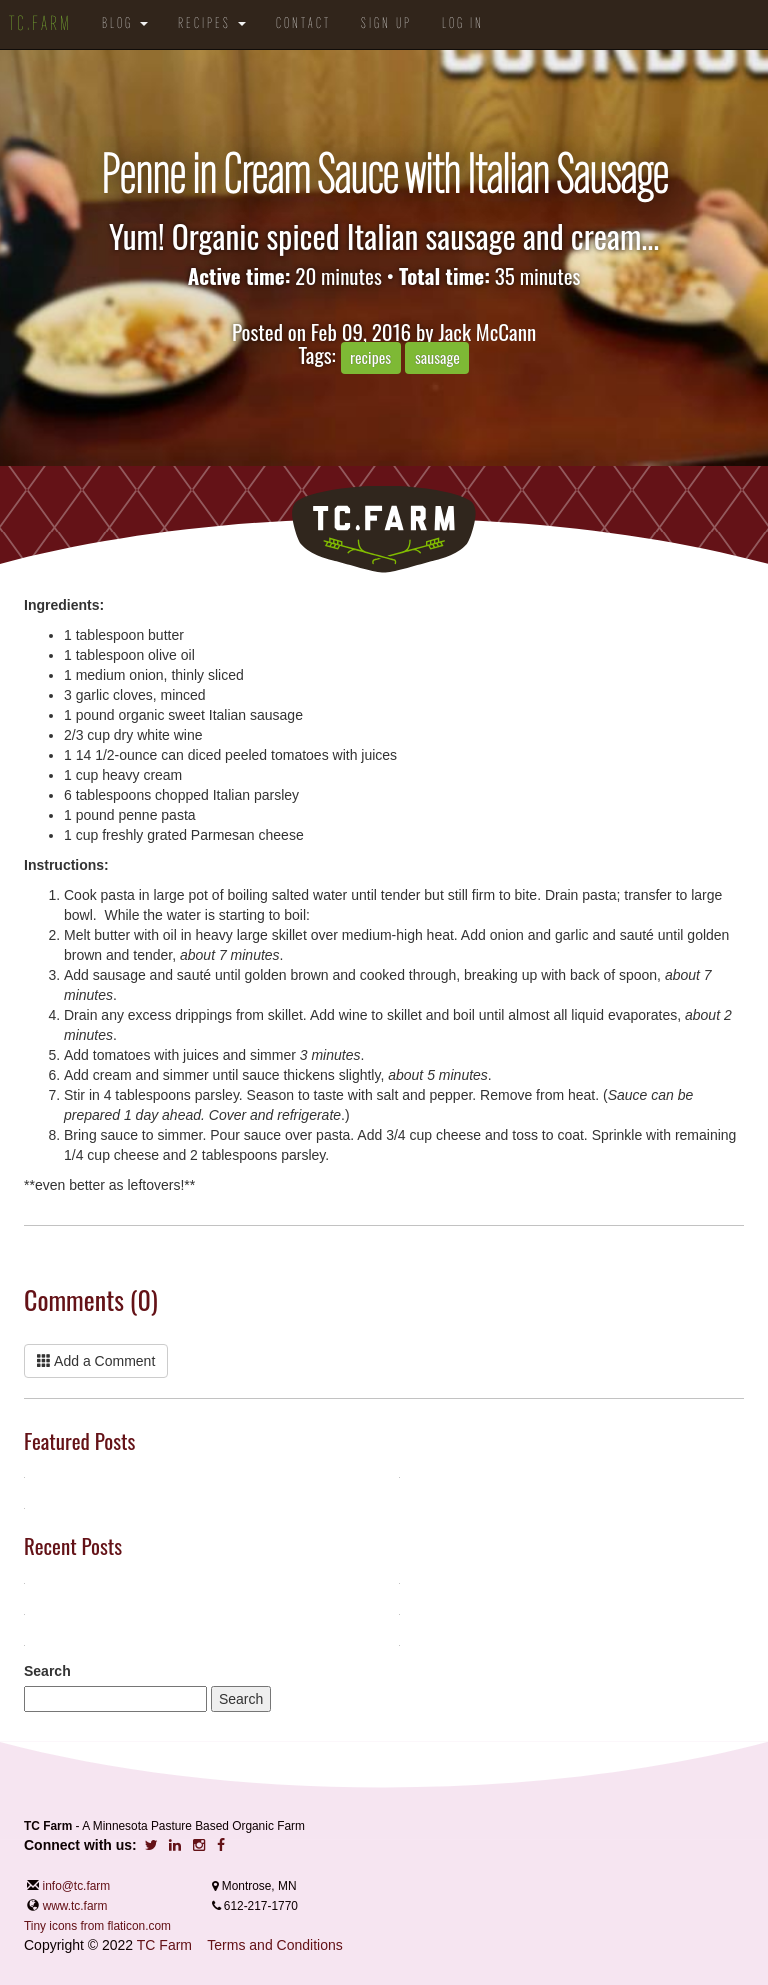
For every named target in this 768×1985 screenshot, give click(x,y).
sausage (437, 357)
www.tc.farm (75, 1906)
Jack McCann (487, 331)
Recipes (212, 24)
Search (47, 1671)
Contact (303, 24)
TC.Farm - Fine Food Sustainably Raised (384, 529)
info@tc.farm (74, 1886)
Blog (125, 24)
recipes (370, 357)
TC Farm (164, 1945)
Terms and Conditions (274, 1945)
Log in (463, 24)
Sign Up (386, 24)
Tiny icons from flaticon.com (97, 1926)
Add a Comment (96, 1361)
